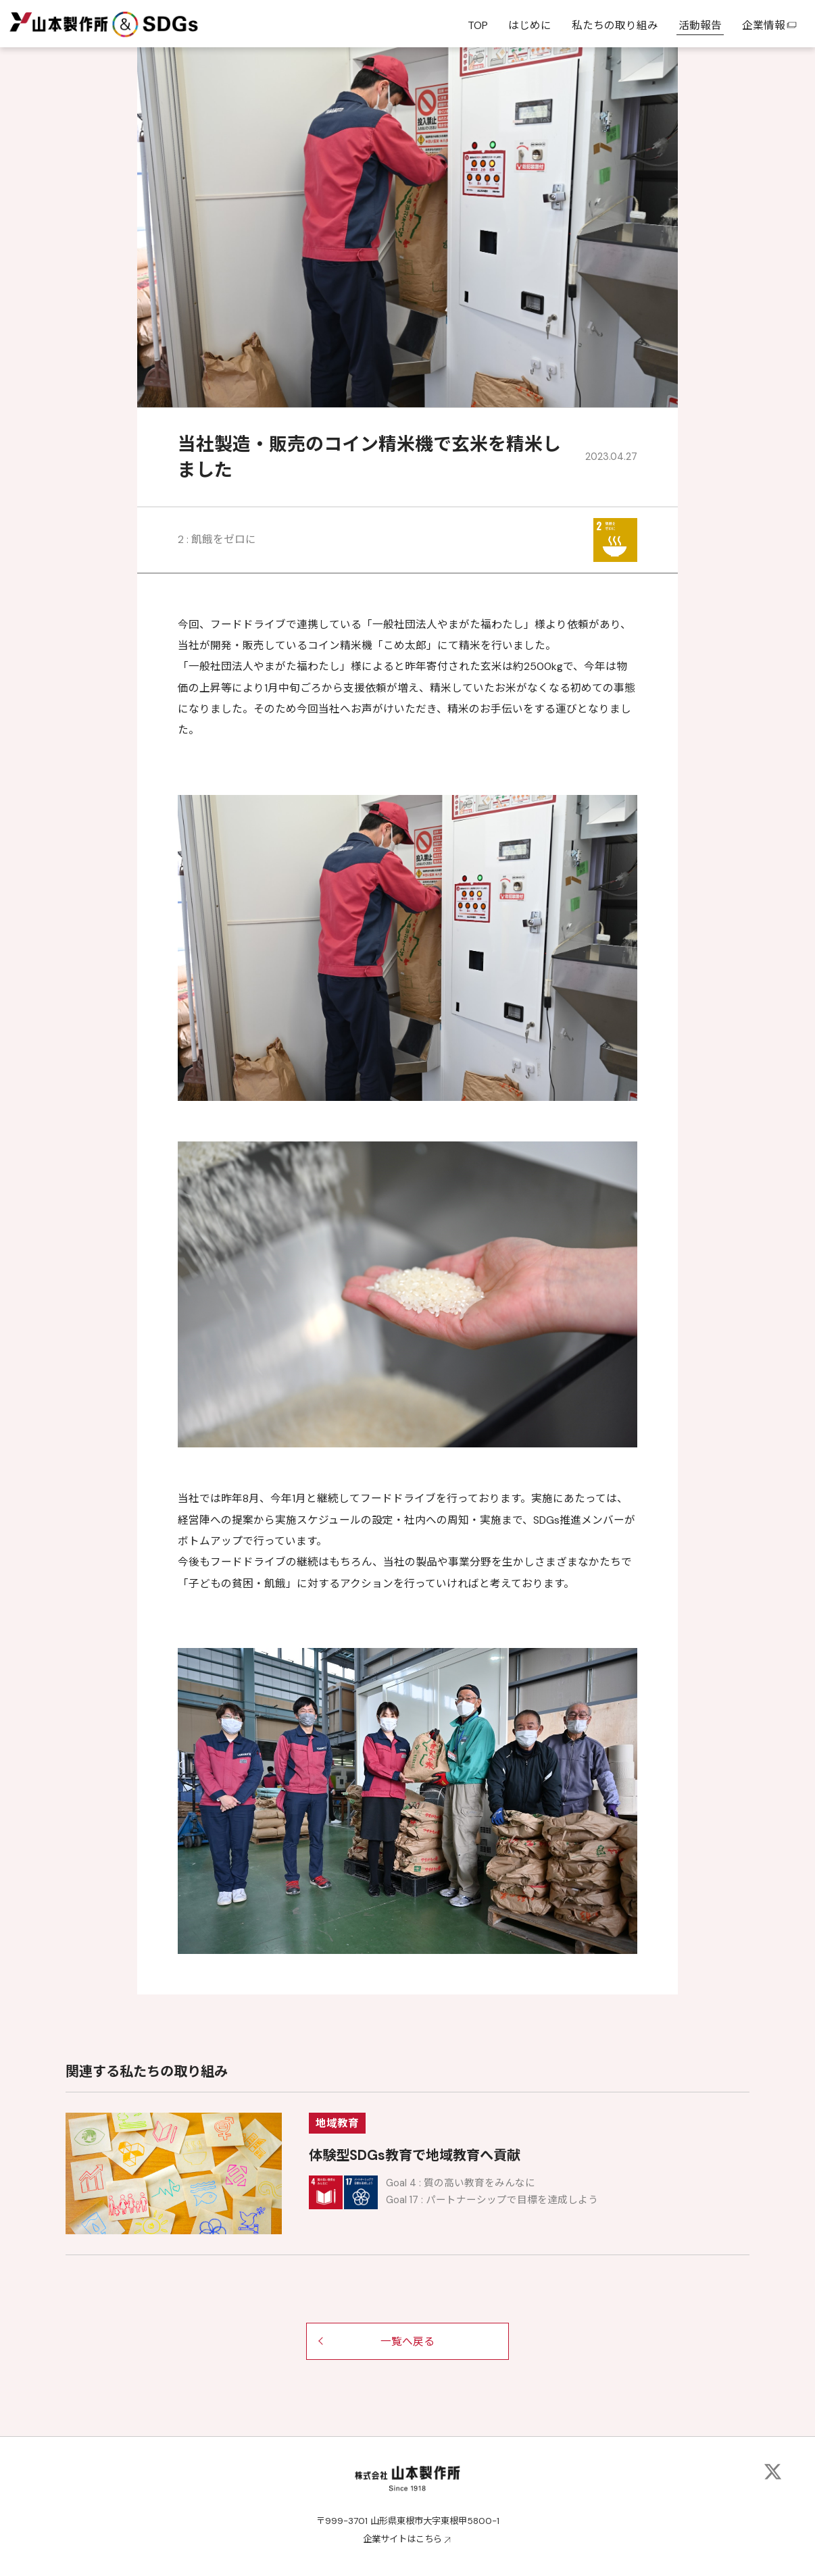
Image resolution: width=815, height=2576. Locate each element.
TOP (478, 25)
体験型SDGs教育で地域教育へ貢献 (414, 2155)
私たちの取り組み (615, 25)
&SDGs (155, 23)
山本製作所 (58, 23)
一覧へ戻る (407, 2341)
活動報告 (700, 25)
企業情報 (770, 25)
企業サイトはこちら (402, 2539)
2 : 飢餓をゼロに (217, 539)
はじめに (529, 25)
